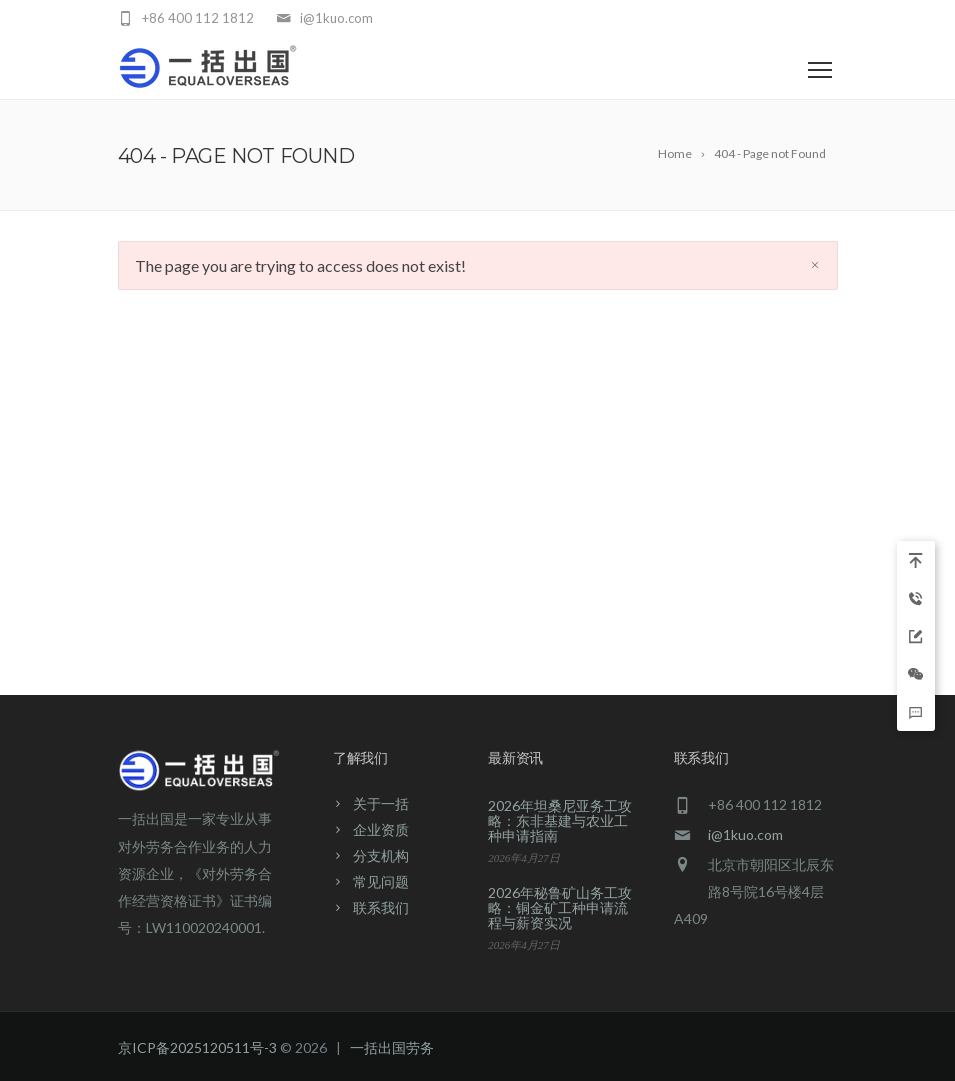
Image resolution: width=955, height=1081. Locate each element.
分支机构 (381, 855)
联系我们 (381, 907)
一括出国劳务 (392, 1047)
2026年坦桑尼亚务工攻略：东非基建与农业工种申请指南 (560, 820)
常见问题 (381, 881)
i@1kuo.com (745, 834)
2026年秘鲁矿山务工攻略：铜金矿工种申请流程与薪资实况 (560, 907)
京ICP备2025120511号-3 (197, 1047)
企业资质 (381, 829)
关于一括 (381, 803)
